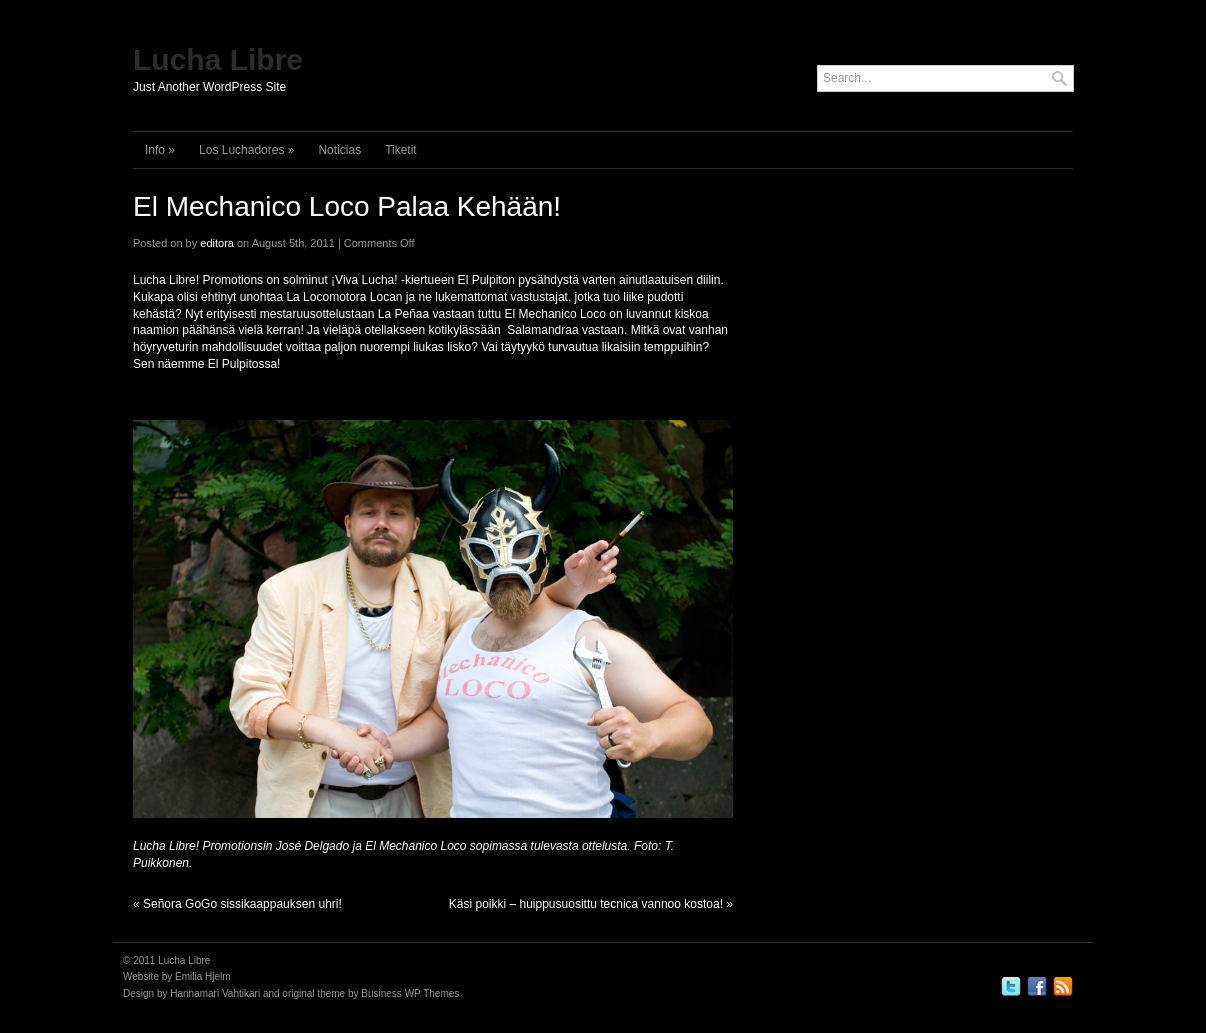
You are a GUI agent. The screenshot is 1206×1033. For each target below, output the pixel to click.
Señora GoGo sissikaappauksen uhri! (242, 904)
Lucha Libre (218, 59)
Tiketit (401, 150)
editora (217, 243)
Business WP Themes (410, 993)
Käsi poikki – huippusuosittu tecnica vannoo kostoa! (586, 904)
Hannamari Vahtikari (215, 993)
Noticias (339, 150)
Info (160, 150)
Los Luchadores (246, 150)
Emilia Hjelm (203, 976)
